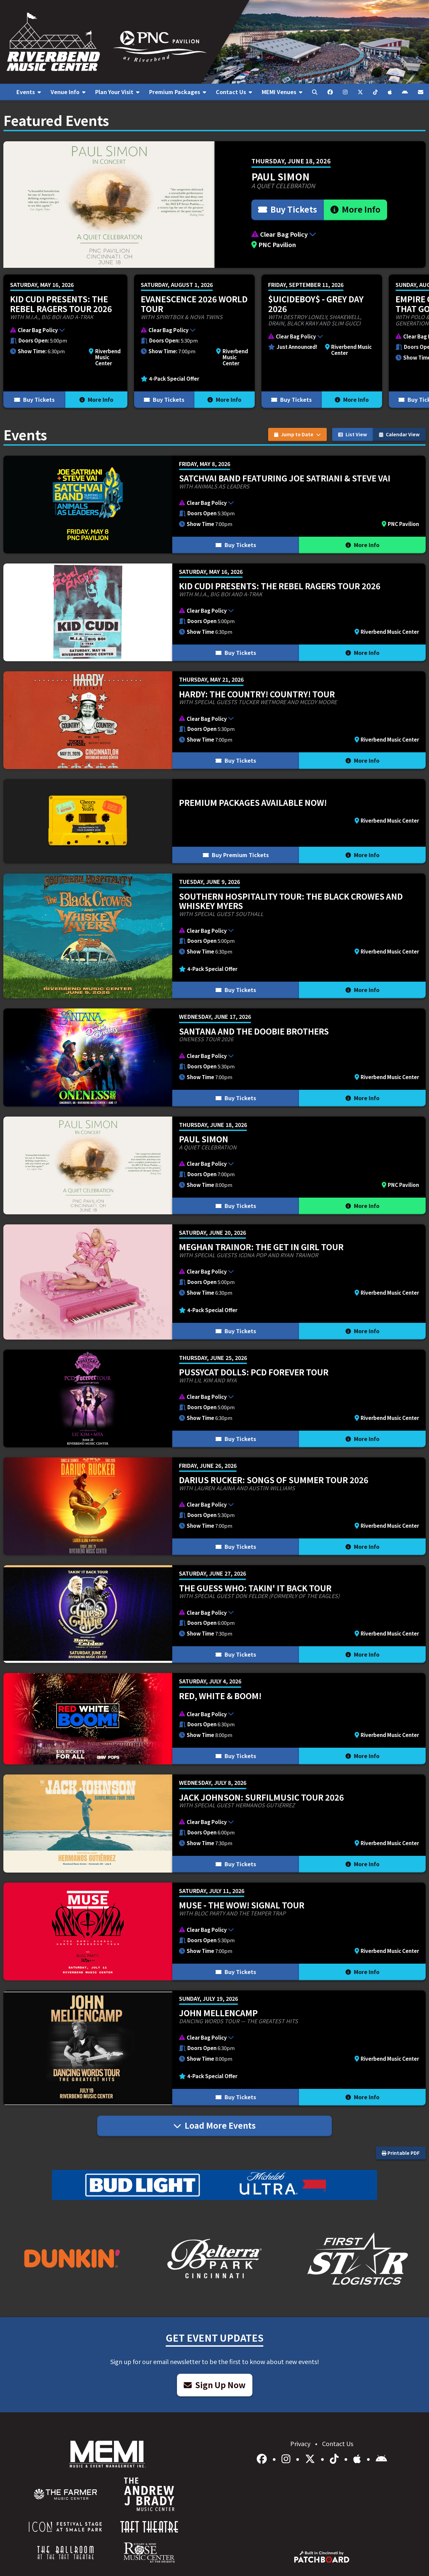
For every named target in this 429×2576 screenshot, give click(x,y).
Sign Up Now (215, 2385)
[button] (320, 234)
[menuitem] (28, 92)
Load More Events (214, 2125)
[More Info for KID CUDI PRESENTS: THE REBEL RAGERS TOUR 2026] (65, 341)
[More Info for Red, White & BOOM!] (214, 1718)
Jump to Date (297, 434)
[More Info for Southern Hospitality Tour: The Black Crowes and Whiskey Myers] (214, 936)
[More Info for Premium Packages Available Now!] (214, 821)
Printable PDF (401, 2152)
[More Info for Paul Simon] (214, 204)
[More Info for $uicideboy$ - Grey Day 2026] (321, 341)
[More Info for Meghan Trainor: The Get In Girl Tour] (214, 1282)
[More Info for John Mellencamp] (214, 2048)
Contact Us (337, 2443)
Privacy (301, 2443)
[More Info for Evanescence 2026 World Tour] (194, 341)
